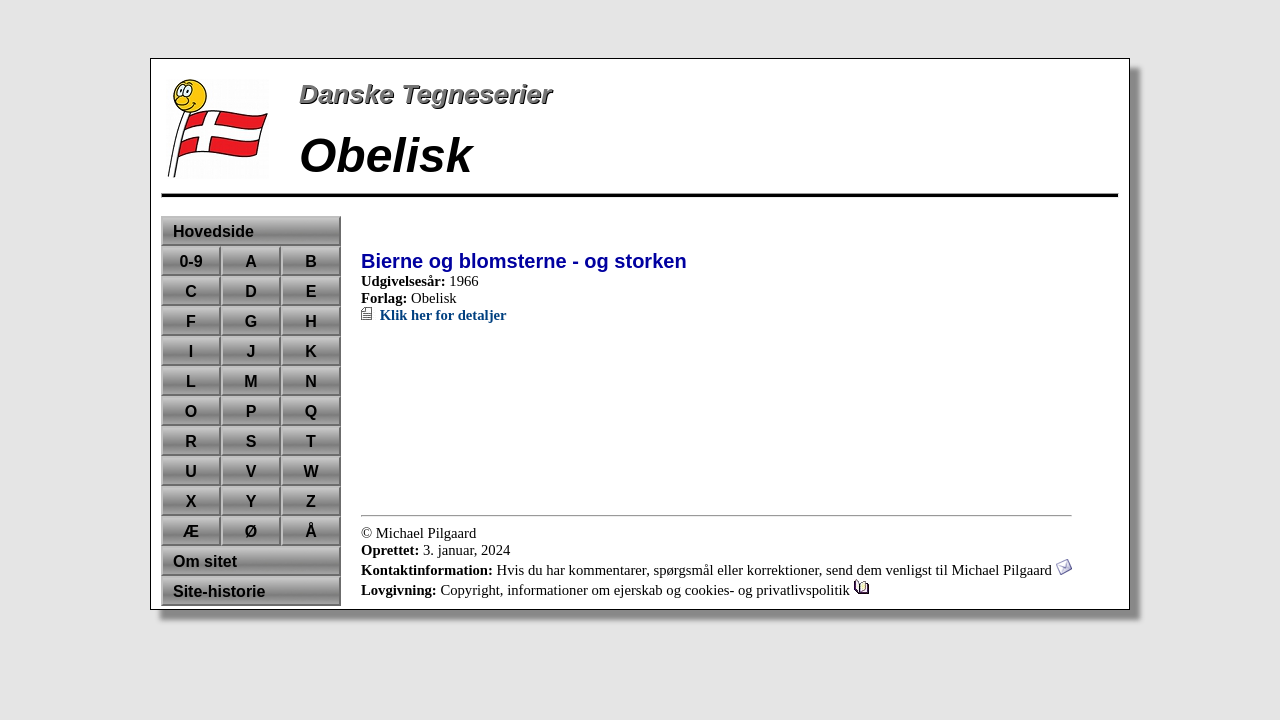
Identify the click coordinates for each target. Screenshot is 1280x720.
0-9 (190, 261)
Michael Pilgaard (1011, 570)
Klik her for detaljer (434, 315)
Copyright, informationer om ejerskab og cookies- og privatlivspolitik (654, 590)
